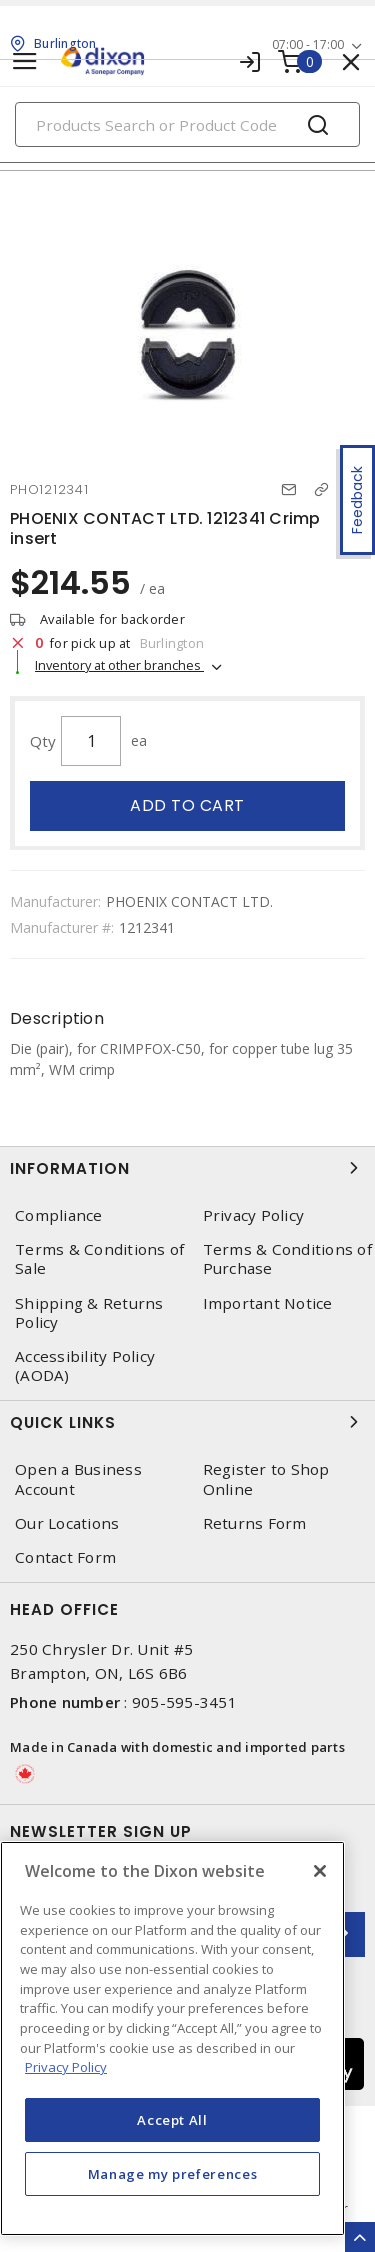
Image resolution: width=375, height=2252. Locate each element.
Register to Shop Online (266, 1479)
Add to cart (187, 805)
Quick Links (187, 1422)
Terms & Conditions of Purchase (287, 1259)
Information (187, 1168)
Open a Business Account (78, 1479)
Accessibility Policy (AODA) (85, 1366)
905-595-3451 (184, 1702)
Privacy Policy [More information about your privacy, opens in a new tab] (66, 2067)
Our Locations (67, 1523)
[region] (172, 2038)
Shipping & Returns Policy (89, 1313)
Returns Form (255, 1523)
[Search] (187, 124)
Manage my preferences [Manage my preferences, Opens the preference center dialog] (173, 2174)
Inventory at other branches (119, 665)
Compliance (59, 1215)
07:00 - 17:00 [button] (308, 44)
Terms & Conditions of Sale (99, 1259)
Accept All (172, 2120)
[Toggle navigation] (25, 61)
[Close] (320, 1871)
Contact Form (65, 1557)
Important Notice (268, 1303)
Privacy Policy (254, 1215)
